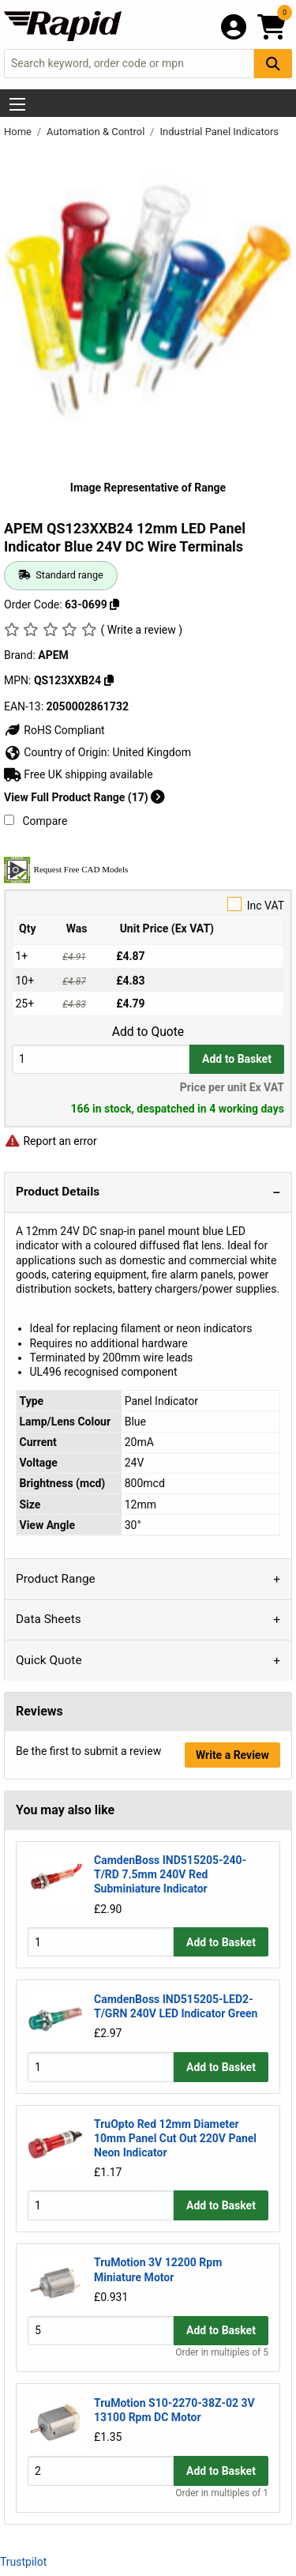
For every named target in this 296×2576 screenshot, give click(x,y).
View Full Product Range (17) (84, 797)
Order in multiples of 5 (221, 2352)
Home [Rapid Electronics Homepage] (19, 131)
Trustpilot (23, 2561)
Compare (35, 821)
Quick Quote (49, 1660)
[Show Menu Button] (17, 104)
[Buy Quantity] (100, 1059)
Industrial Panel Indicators (219, 131)
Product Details (57, 1191)
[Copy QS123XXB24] (109, 680)
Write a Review (232, 1755)
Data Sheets (48, 1619)
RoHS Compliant (54, 730)
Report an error (50, 1141)
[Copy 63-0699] (114, 604)
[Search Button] (273, 63)
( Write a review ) (141, 629)
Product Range (56, 1579)
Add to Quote (148, 1032)
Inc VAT (148, 904)
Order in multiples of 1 (221, 2493)
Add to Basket (237, 1059)
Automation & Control (97, 131)
